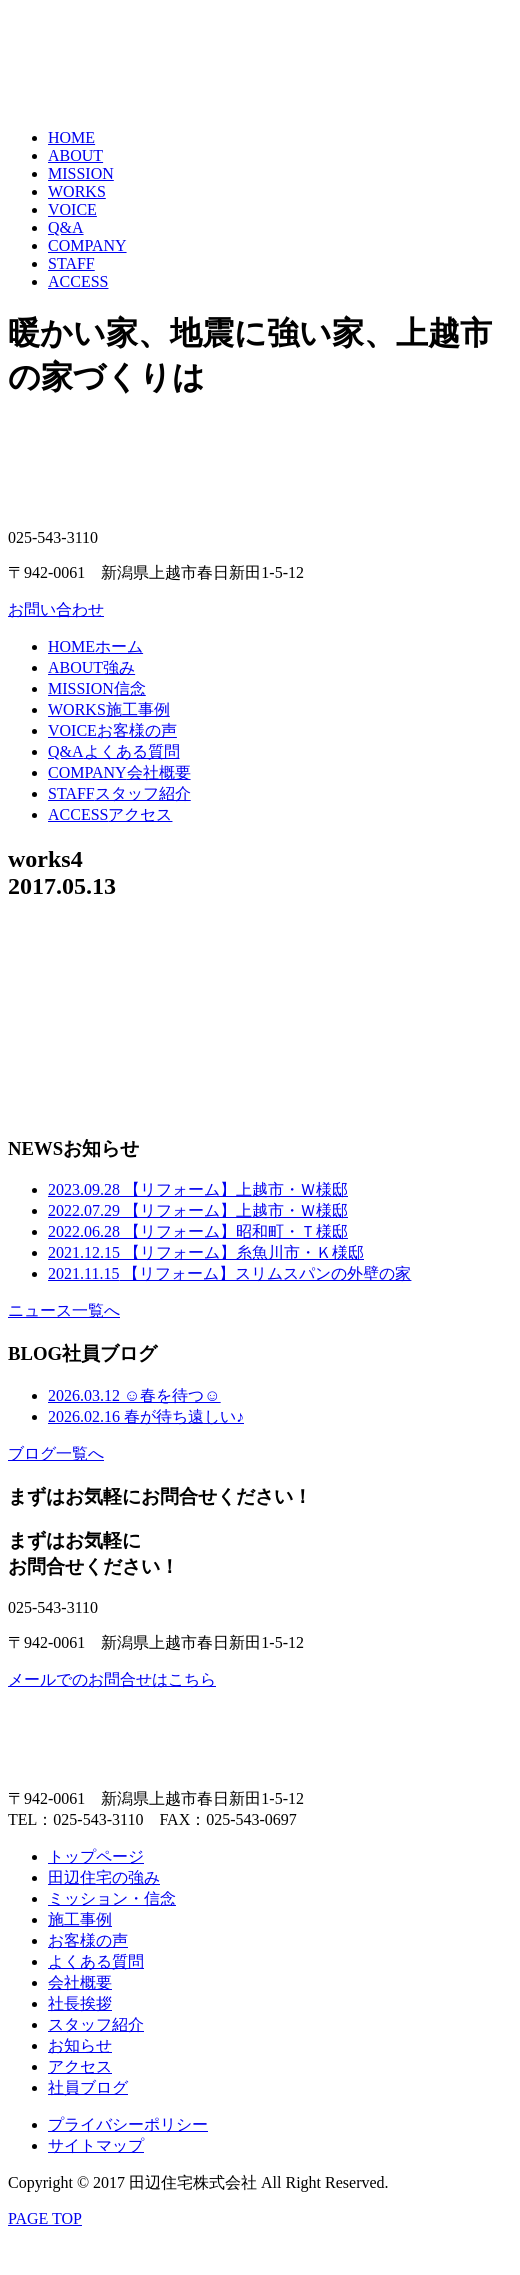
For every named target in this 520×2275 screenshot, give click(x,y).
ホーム (95, 646)
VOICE (72, 209)
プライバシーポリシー (128, 2124)
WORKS (77, 191)
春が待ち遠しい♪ (146, 1416)
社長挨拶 (80, 2003)
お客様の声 (112, 730)
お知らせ (80, 2045)
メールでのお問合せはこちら (112, 1679)
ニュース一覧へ (64, 1310)
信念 (97, 688)
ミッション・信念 (112, 1898)
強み (91, 667)
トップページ (96, 1856)
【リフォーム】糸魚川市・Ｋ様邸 (206, 1252)
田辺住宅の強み (104, 1877)
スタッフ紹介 (119, 793)
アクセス (110, 814)
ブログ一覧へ (56, 1453)
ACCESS (78, 281)
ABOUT (75, 155)
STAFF (71, 263)
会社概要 (119, 772)
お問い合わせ (56, 609)
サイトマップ (96, 2145)
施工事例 (109, 709)
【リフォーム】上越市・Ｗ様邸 (198, 1189)
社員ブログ (88, 2087)
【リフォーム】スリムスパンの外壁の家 (229, 1273)
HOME (71, 137)
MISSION (81, 173)
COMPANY (87, 245)
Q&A (66, 227)
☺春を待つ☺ (134, 1395)
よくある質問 (114, 751)
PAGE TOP (45, 2218)
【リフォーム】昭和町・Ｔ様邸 (198, 1231)
